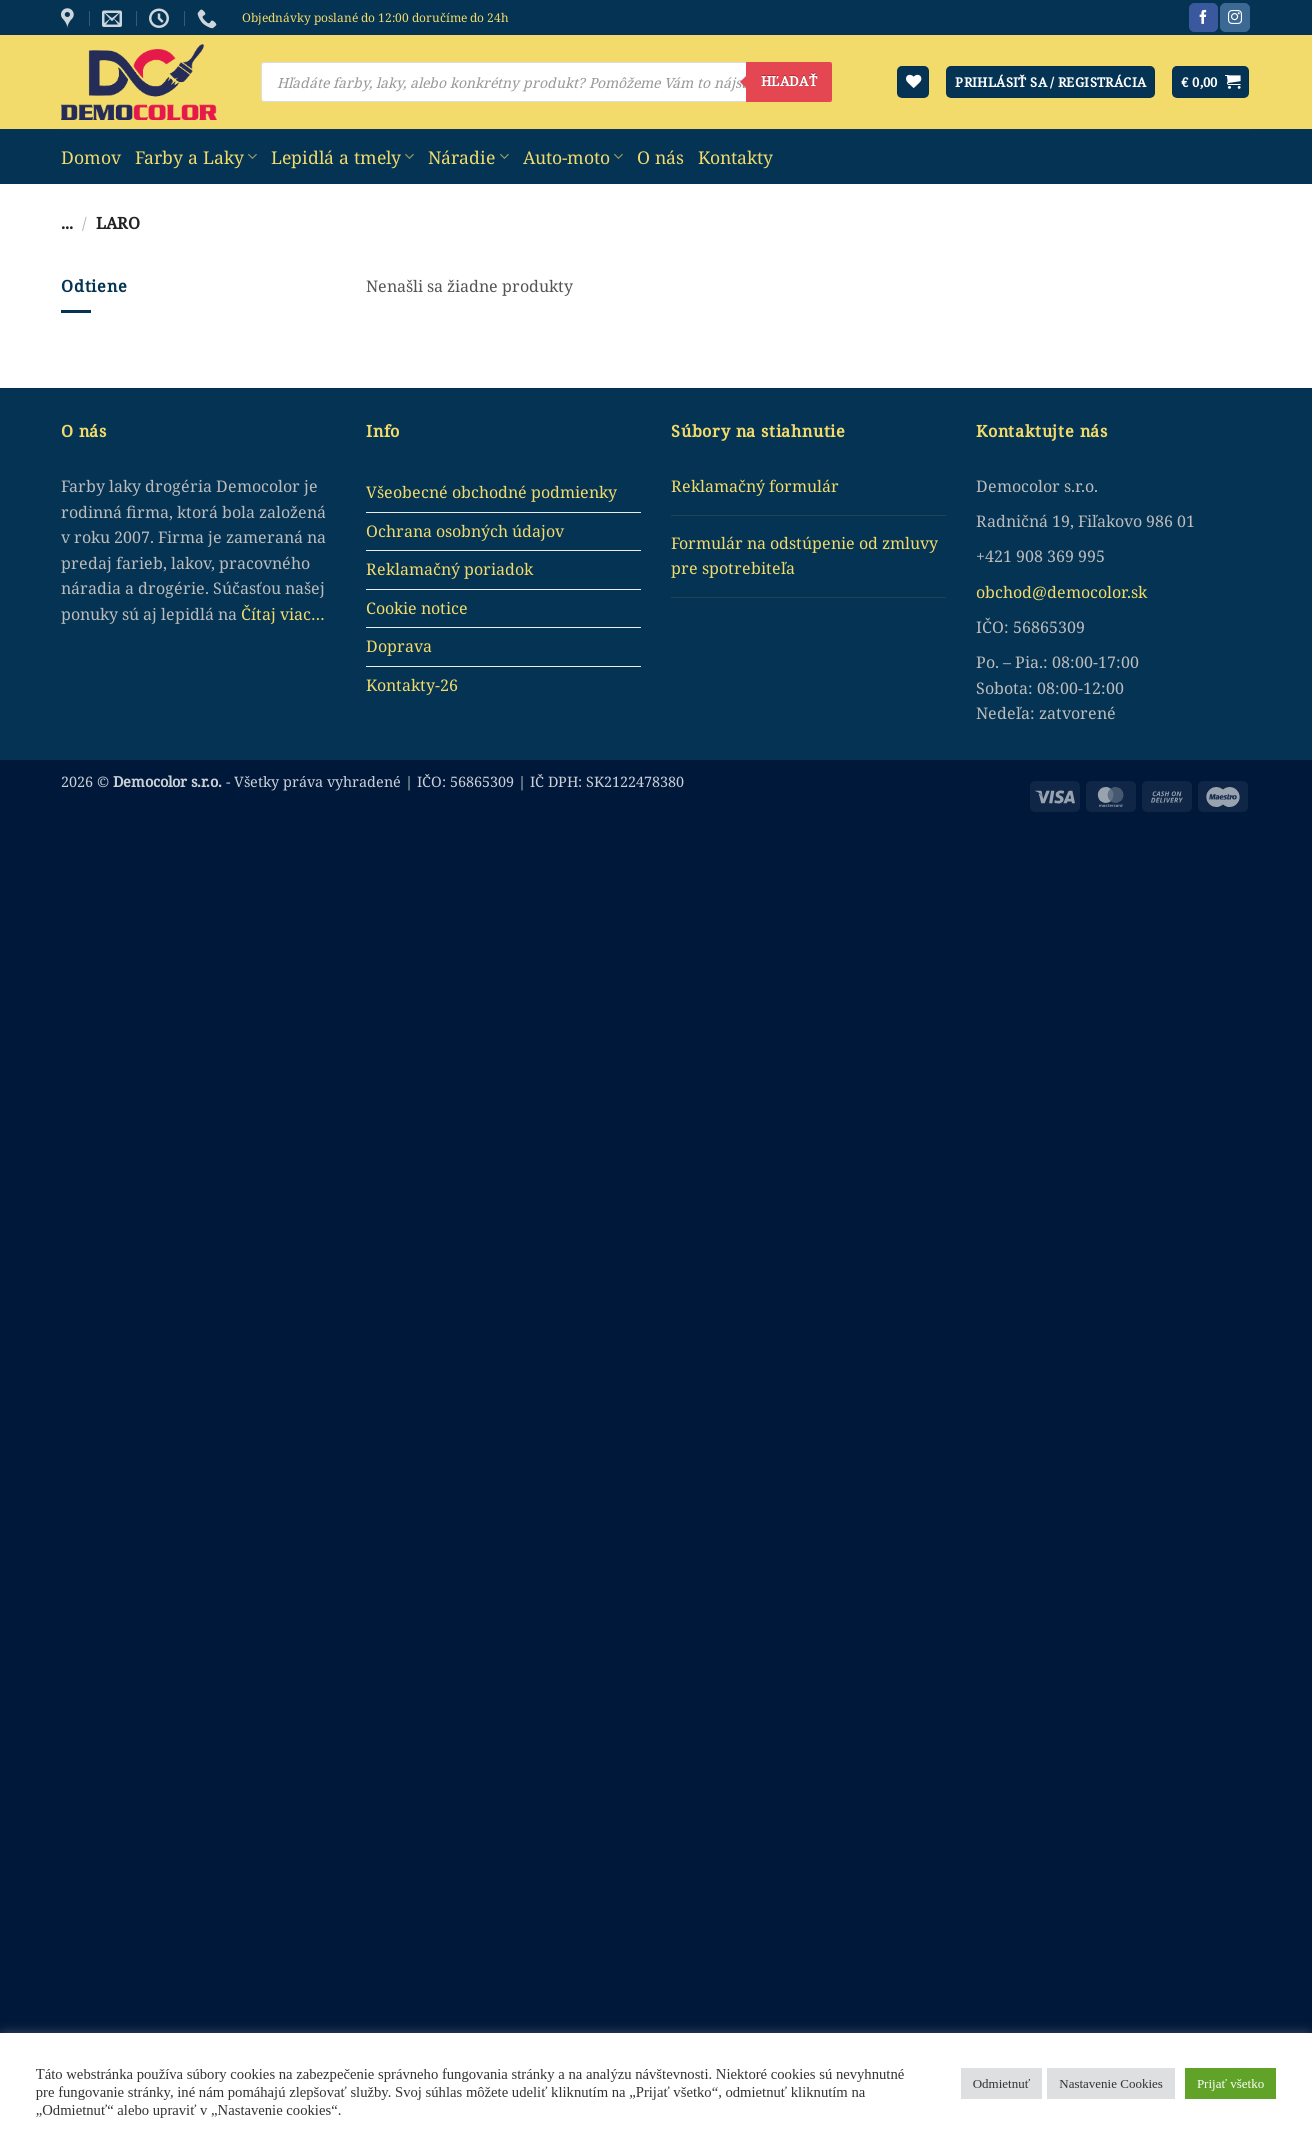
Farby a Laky (196, 157)
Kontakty (735, 157)
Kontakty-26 (412, 685)
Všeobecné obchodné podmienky (491, 492)
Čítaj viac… (283, 614)
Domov (91, 157)
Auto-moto (573, 157)
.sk (1137, 592)
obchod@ (1011, 592)
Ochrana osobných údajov (465, 531)
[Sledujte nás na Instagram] (1234, 18)
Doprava (399, 646)
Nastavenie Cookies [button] (1111, 2083)
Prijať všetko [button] (1230, 2083)
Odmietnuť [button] (1002, 2083)
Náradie (468, 157)
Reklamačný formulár (755, 486)
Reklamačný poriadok (449, 569)
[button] (1210, 82)
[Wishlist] (913, 82)
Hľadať (789, 81)
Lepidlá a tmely (342, 157)
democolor (1087, 592)
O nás (660, 157)
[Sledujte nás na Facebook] (1203, 18)
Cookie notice (417, 608)
